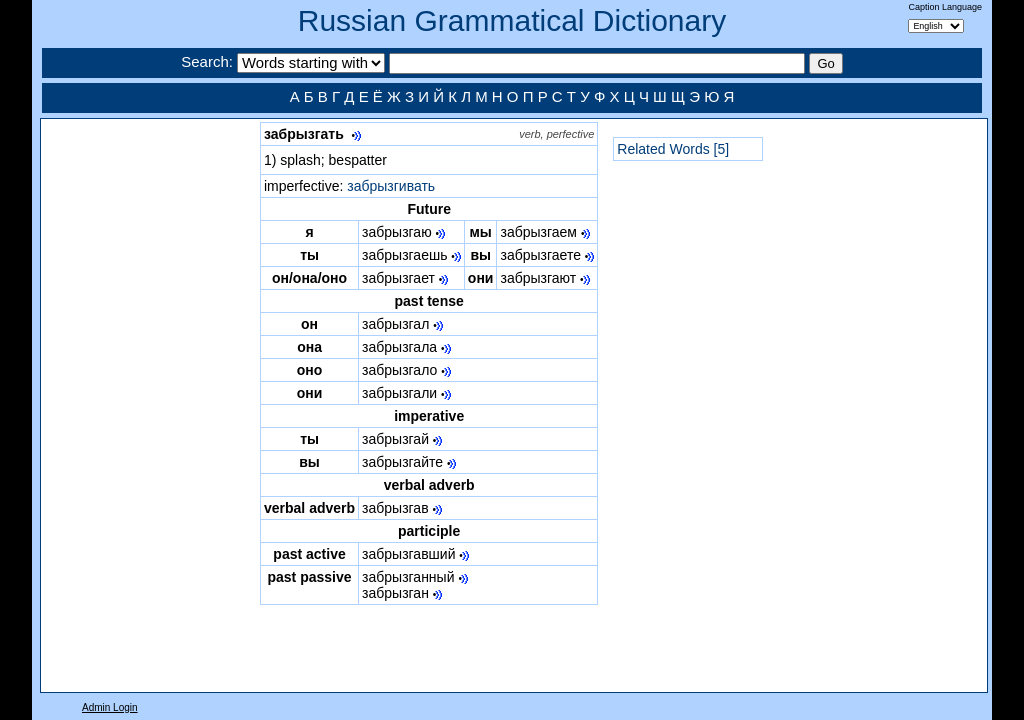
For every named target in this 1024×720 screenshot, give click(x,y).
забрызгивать (391, 186)
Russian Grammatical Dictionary (512, 20)
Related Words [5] (673, 149)
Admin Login (110, 707)
